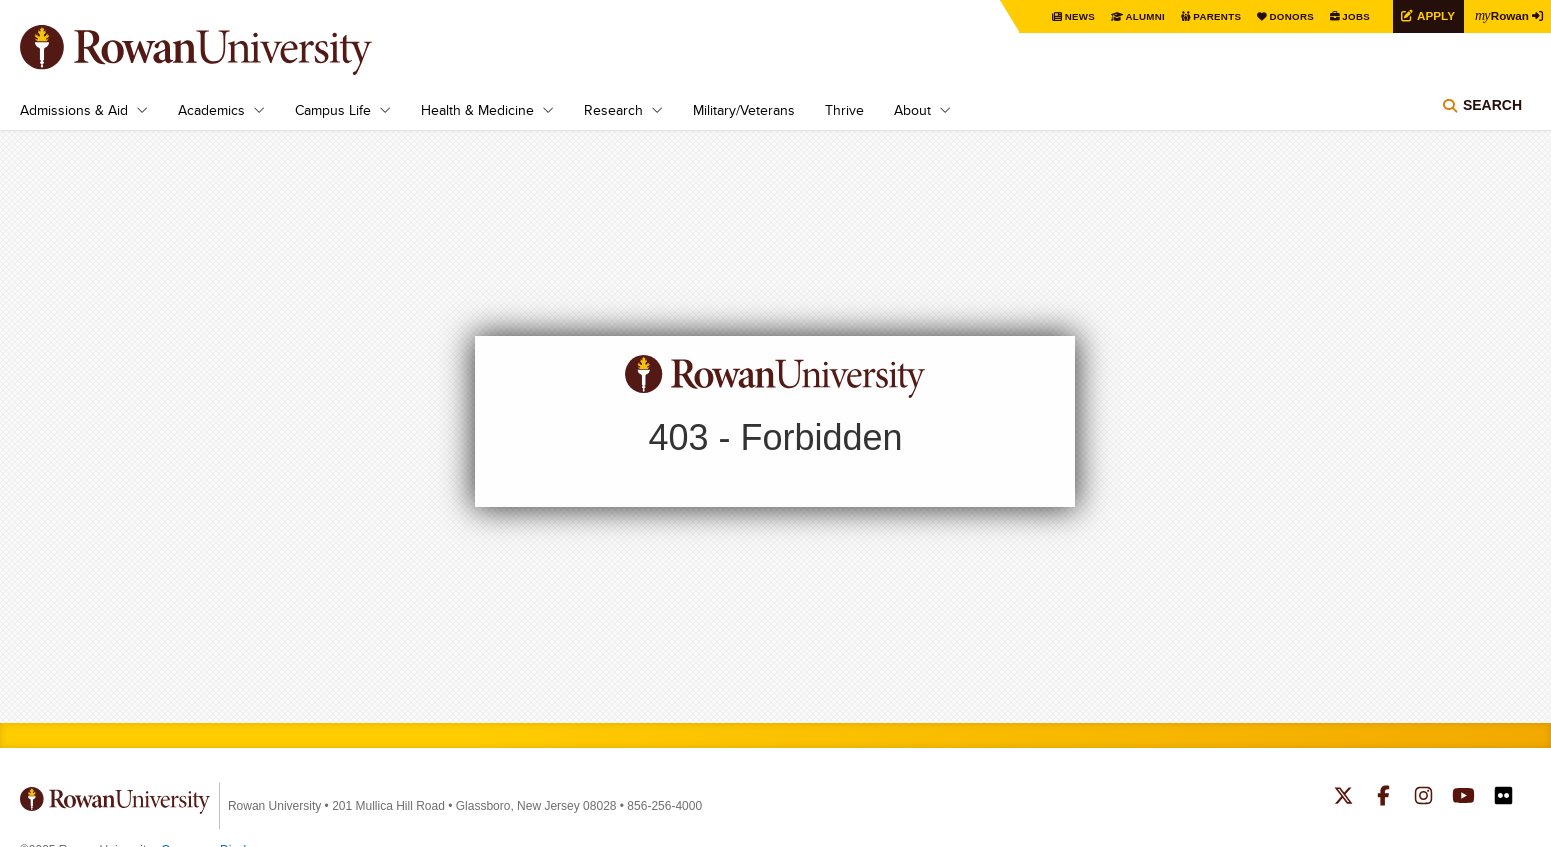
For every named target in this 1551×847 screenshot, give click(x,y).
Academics (211, 110)
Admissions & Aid (74, 110)
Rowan (1501, 15)
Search (1492, 105)
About (912, 110)
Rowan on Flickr (1503, 798)
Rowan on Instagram (1423, 798)
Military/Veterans (744, 110)
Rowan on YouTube (1463, 798)
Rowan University (225, 50)
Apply (1433, 15)
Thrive (844, 110)
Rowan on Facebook (1383, 798)
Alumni (1141, 16)
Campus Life (333, 110)
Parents (1213, 16)
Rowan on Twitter (1343, 798)
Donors (1288, 16)
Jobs (1353, 16)
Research (613, 110)
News (1075, 16)
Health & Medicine (477, 110)
